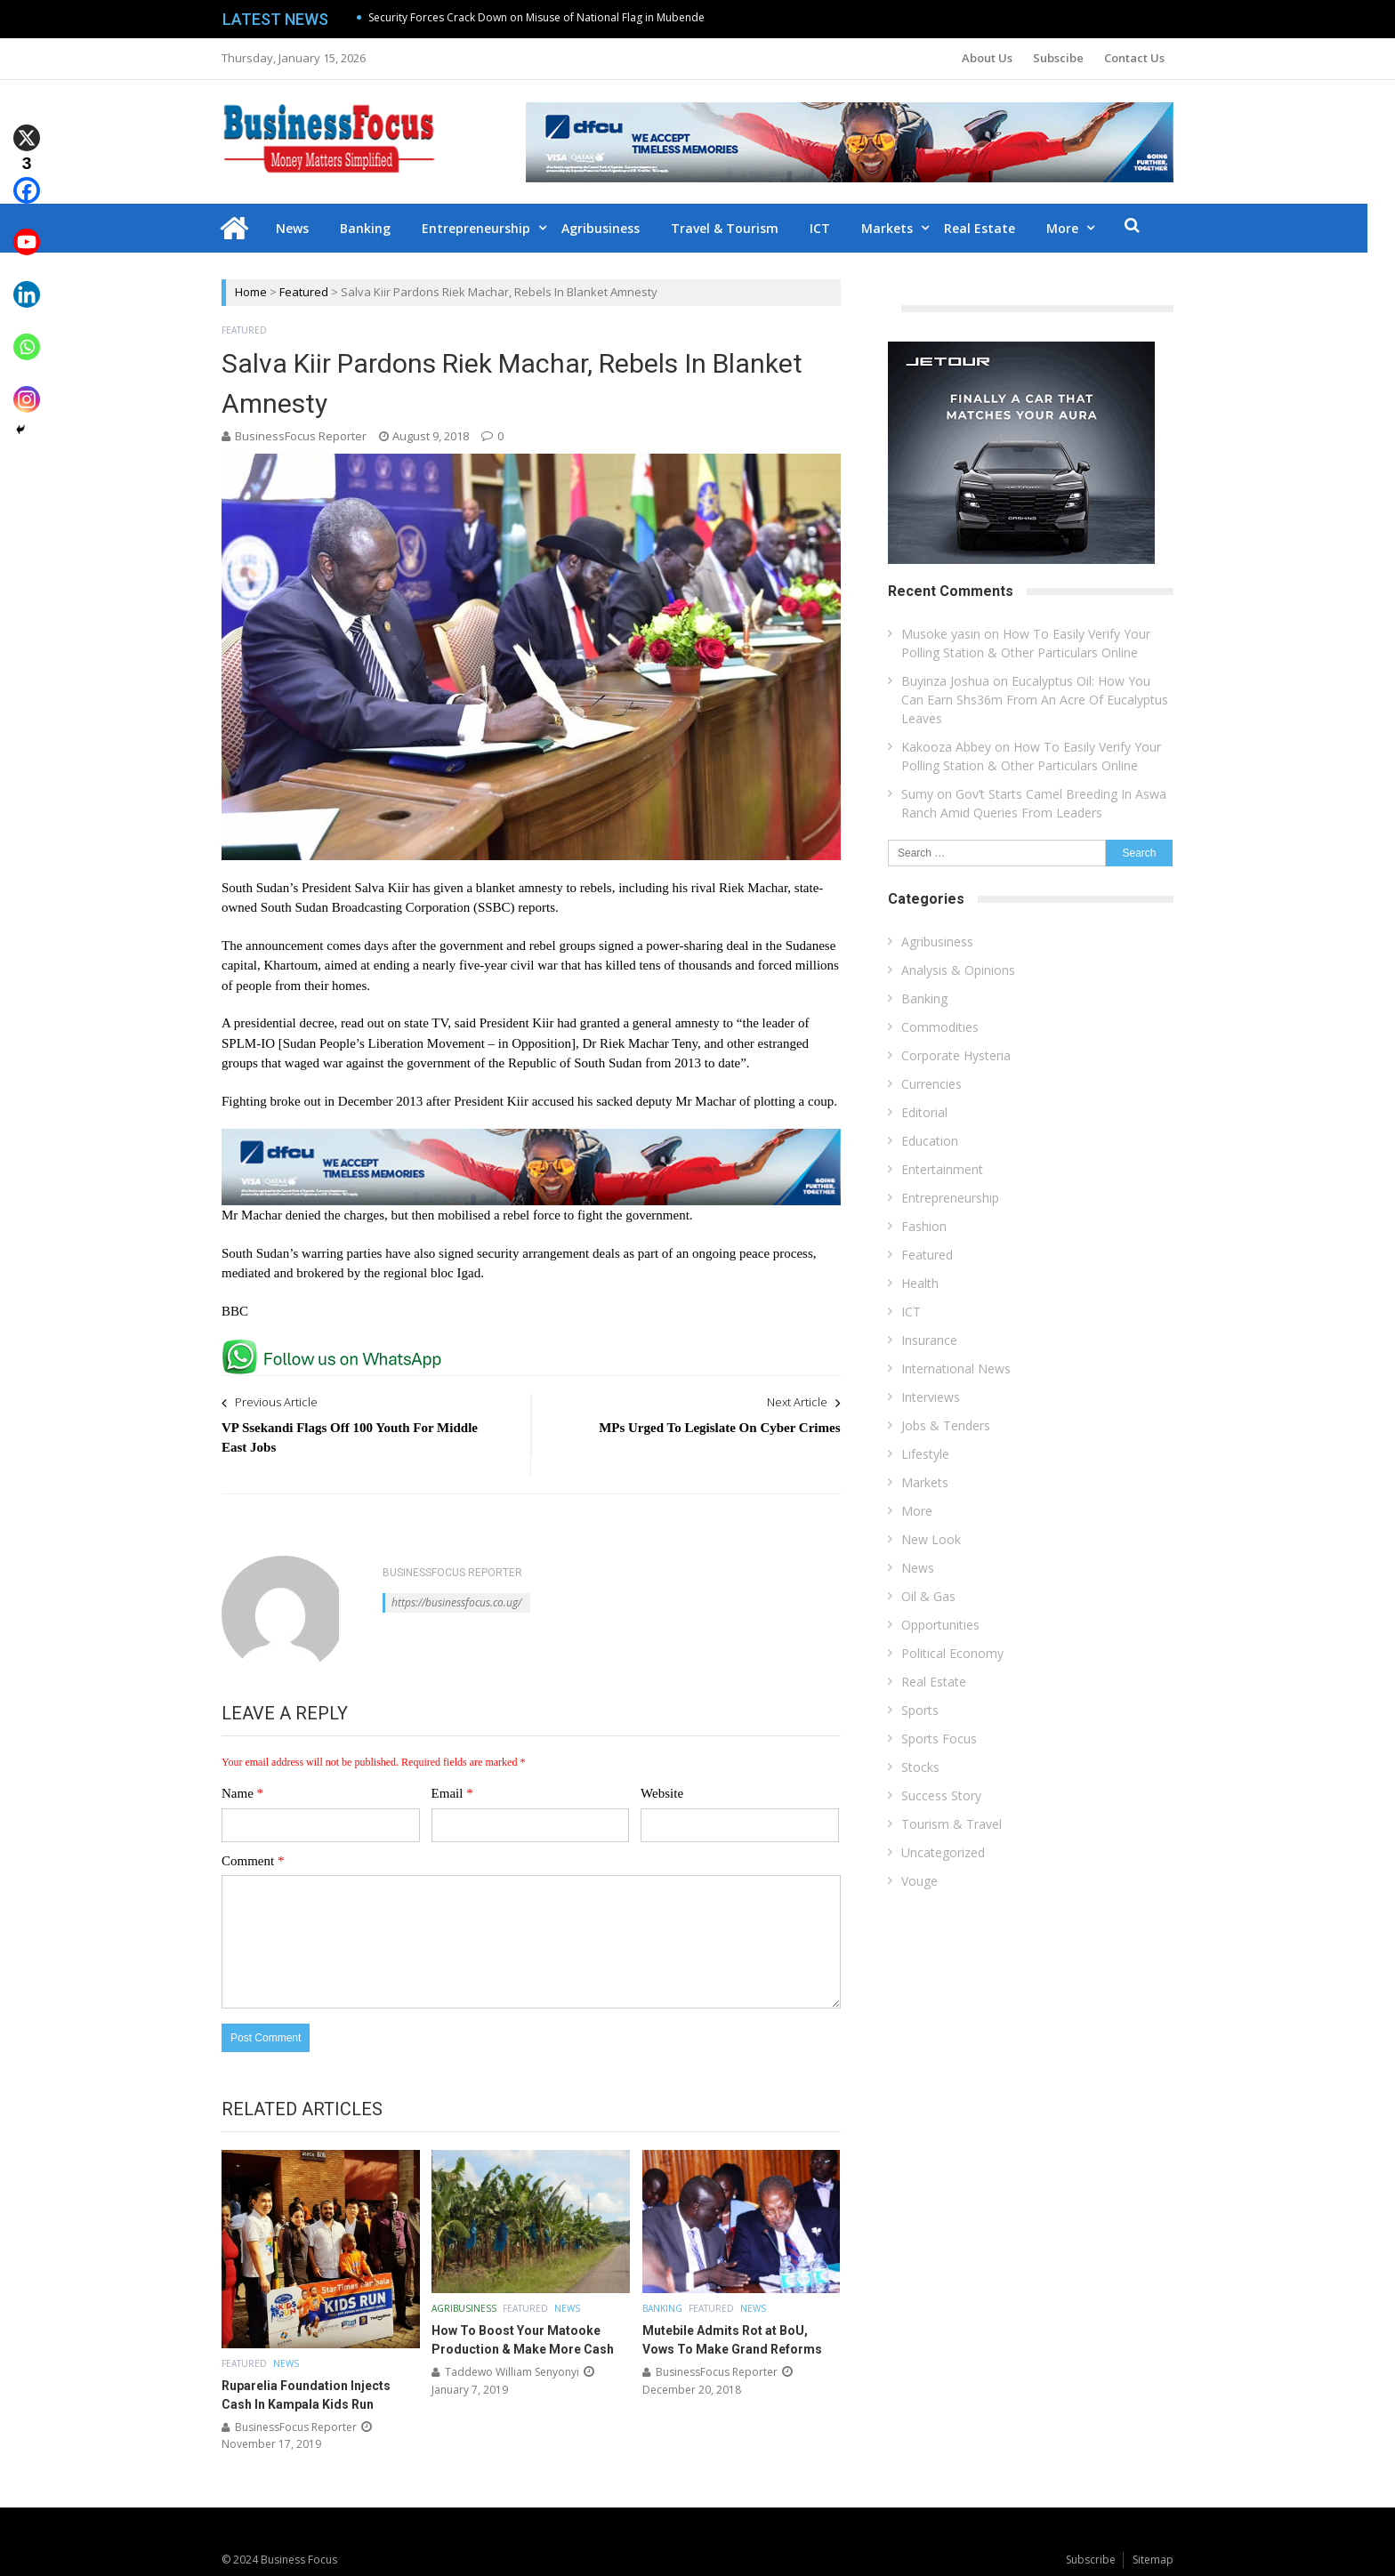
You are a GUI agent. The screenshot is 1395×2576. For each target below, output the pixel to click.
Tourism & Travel (951, 1823)
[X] (26, 125)
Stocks (920, 1767)
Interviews (930, 1397)
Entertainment (942, 1169)
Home (251, 292)
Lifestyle (925, 1453)
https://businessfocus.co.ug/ (456, 1602)
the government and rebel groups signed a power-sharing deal (584, 945)
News (306, 228)
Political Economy (952, 1653)
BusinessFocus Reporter (301, 436)
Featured (303, 292)
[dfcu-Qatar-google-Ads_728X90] (531, 1137)
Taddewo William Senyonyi (512, 2371)
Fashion (924, 1226)
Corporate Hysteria (956, 1055)
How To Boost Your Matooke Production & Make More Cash (522, 2339)
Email (452, 1793)
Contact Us (1134, 58)
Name (242, 1793)
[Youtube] (26, 230)
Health (920, 1283)
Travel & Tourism (739, 228)
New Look (931, 1539)
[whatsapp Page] (336, 1347)
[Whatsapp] (26, 334)
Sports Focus (939, 1738)
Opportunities (940, 1624)
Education (929, 1140)
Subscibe (1058, 58)
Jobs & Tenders (945, 1425)
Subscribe (1091, 2558)
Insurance (929, 1340)
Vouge (919, 1880)
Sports (920, 1710)
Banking (379, 228)
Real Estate (993, 228)
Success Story (941, 1795)
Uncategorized (943, 1852)
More (1076, 228)
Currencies (931, 1083)
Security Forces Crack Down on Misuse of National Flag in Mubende (536, 17)
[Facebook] (26, 177)
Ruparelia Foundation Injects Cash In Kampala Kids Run (306, 2394)
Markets (901, 228)
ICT (834, 228)
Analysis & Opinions (958, 970)
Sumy (917, 793)
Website (662, 1793)
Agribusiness (615, 228)
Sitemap (1153, 2558)
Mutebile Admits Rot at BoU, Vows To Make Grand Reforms (732, 2339)
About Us (987, 58)
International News (956, 1368)
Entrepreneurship (490, 228)
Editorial (924, 1112)
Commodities (940, 1026)
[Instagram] (26, 386)
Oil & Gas (928, 1596)
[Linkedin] (26, 281)
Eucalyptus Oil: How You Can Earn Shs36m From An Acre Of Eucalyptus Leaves (1034, 699)
